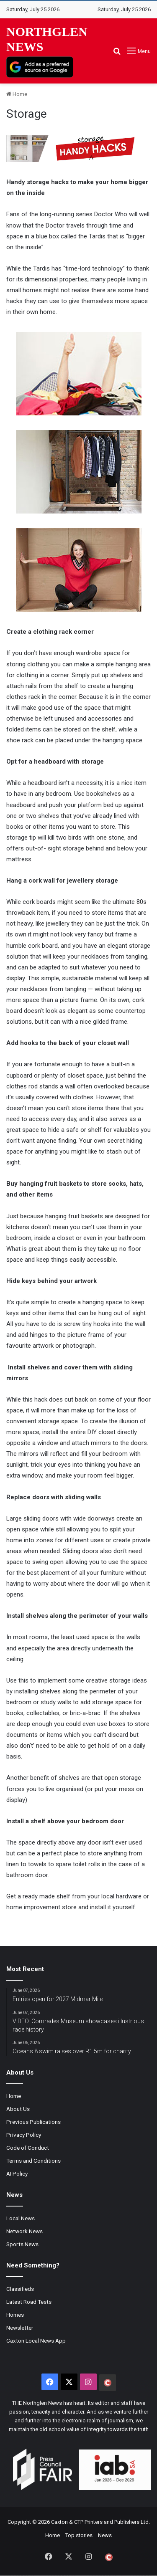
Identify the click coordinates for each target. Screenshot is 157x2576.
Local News (20, 2218)
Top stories (79, 2535)
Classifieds (20, 2288)
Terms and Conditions (33, 2160)
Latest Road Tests (28, 2301)
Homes (15, 2314)
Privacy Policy (23, 2134)
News (105, 2535)
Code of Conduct (27, 2147)
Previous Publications (33, 2121)
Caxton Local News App (36, 2340)
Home (16, 94)
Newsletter (19, 2327)
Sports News (22, 2244)
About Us (18, 2108)
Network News (24, 2231)
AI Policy (17, 2173)
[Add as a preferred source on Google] (39, 67)
